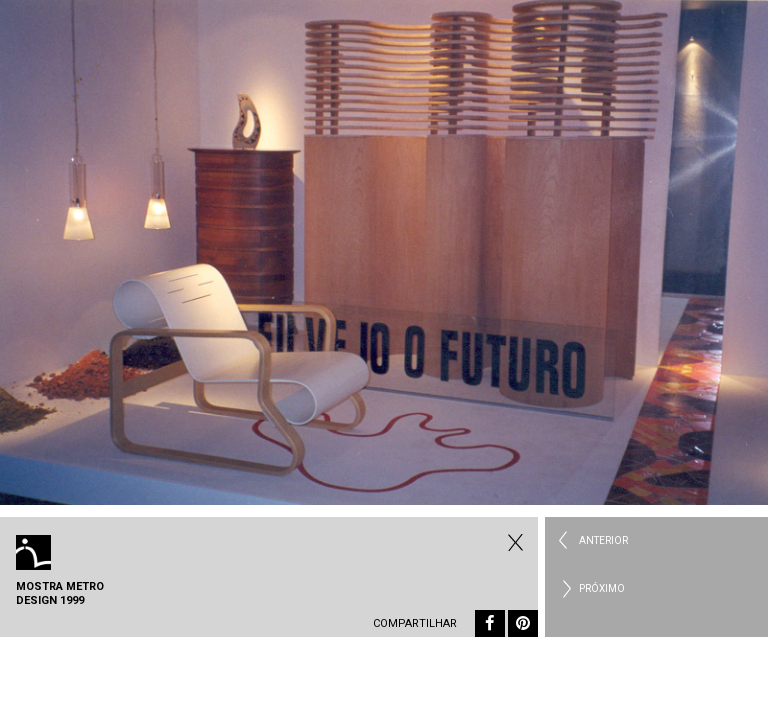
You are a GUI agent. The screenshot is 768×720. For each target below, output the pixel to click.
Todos (513, 542)
